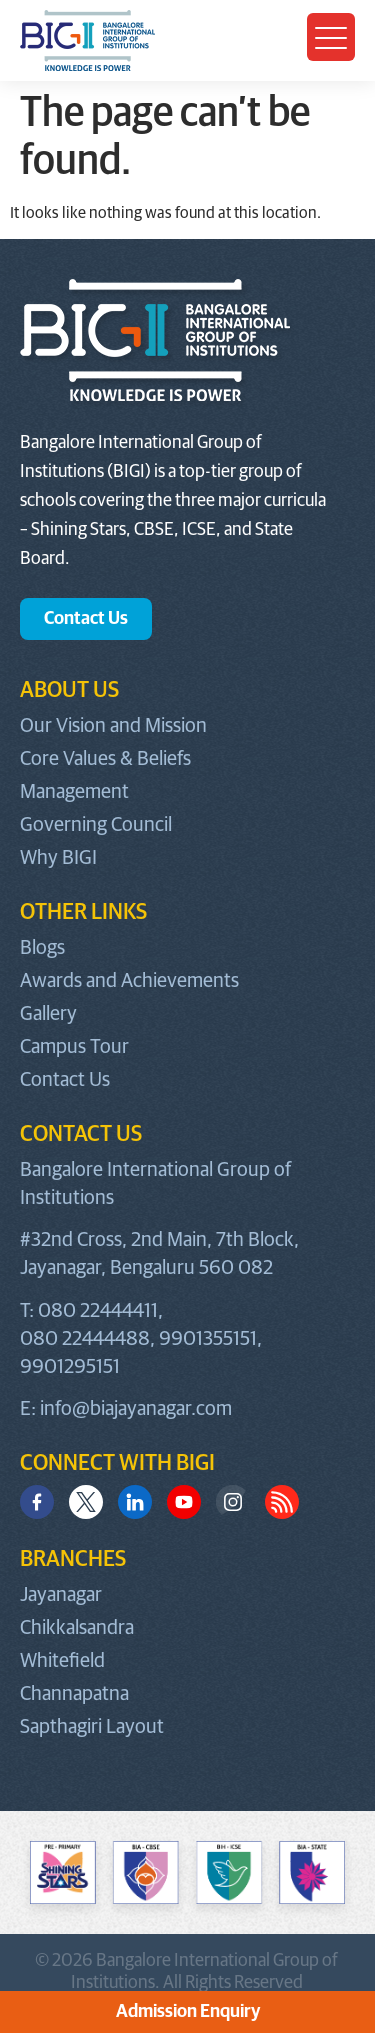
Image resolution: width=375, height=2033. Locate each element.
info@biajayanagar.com (136, 1409)
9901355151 (208, 1339)
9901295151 (70, 1367)
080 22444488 (85, 1339)
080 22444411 (98, 1311)
